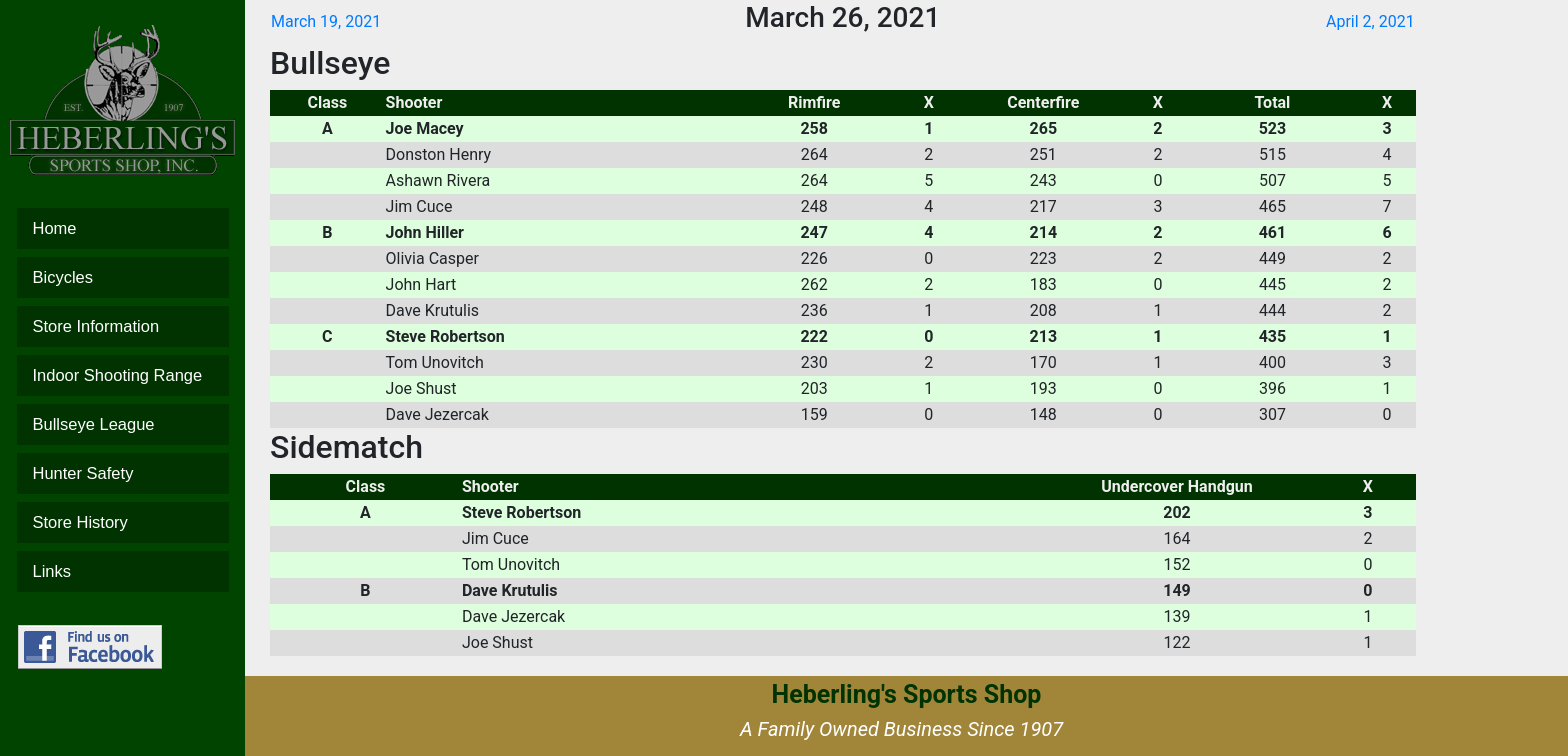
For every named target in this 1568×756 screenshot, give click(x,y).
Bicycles (123, 277)
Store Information (123, 326)
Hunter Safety (123, 473)
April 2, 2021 (1370, 21)
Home (123, 228)
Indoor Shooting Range (123, 375)
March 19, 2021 (326, 21)
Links (123, 571)
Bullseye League (123, 424)
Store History (123, 522)
